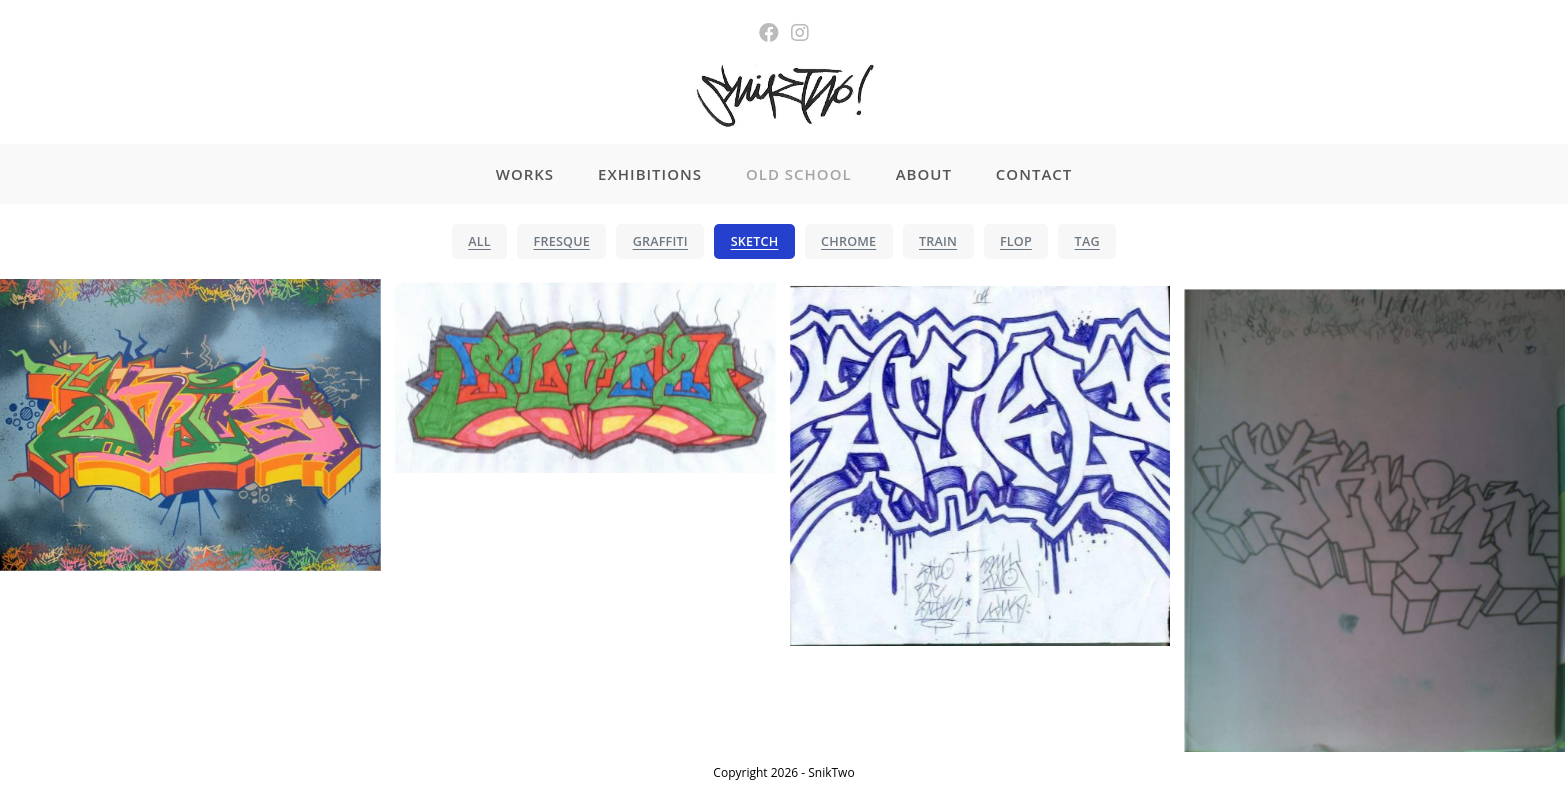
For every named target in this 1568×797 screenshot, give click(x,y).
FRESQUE (562, 241)
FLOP (1016, 241)
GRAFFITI (660, 241)
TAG (1087, 241)
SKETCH (755, 241)
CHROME (848, 241)
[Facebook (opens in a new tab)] (769, 33)
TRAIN (938, 241)
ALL (479, 241)
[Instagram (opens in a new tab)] (800, 33)
